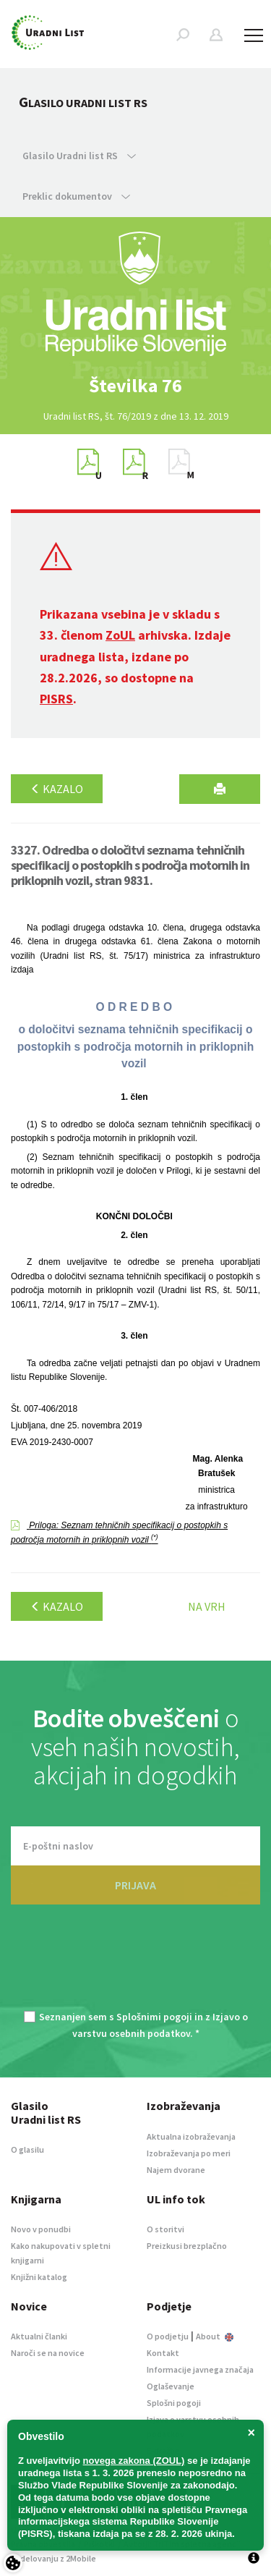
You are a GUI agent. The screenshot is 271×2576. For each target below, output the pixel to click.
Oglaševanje (170, 2386)
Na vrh (206, 1606)
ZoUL (120, 635)
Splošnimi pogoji (154, 2016)
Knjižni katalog (39, 2276)
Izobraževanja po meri (189, 2153)
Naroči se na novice (48, 2352)
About (214, 2336)
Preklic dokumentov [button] (76, 196)
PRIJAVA (135, 1885)
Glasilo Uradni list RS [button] (79, 155)
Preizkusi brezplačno (187, 2245)
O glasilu (27, 2149)
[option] (136, 385)
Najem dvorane (176, 2169)
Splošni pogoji (174, 2402)
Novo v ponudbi (41, 2229)
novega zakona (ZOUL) (134, 2460)
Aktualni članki (39, 2336)
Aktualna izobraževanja (191, 2136)
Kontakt (163, 2352)
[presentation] (136, 1966)
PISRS (56, 698)
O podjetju (168, 2336)
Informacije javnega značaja (200, 2369)
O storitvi (165, 2229)
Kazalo (56, 788)
